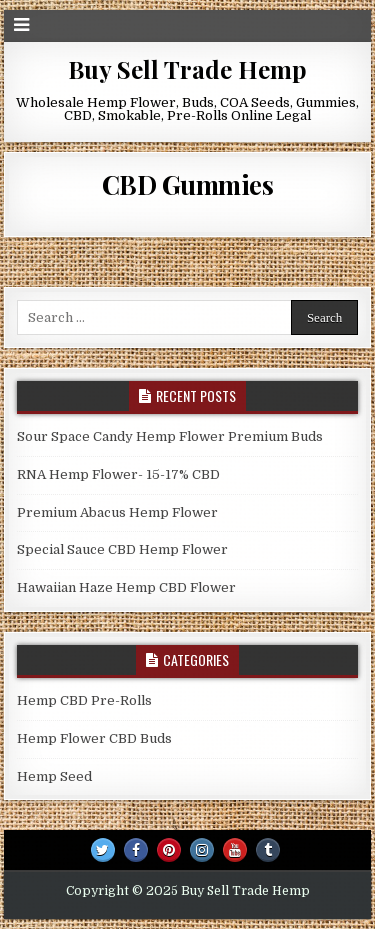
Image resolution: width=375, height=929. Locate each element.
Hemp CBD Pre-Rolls (84, 700)
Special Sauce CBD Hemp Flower (122, 549)
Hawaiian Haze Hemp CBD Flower (126, 587)
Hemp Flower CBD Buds (94, 738)
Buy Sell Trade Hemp (187, 69)
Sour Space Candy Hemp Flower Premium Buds (170, 436)
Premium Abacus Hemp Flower (117, 512)
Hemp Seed (54, 776)
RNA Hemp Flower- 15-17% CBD (118, 474)
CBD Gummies (188, 184)
